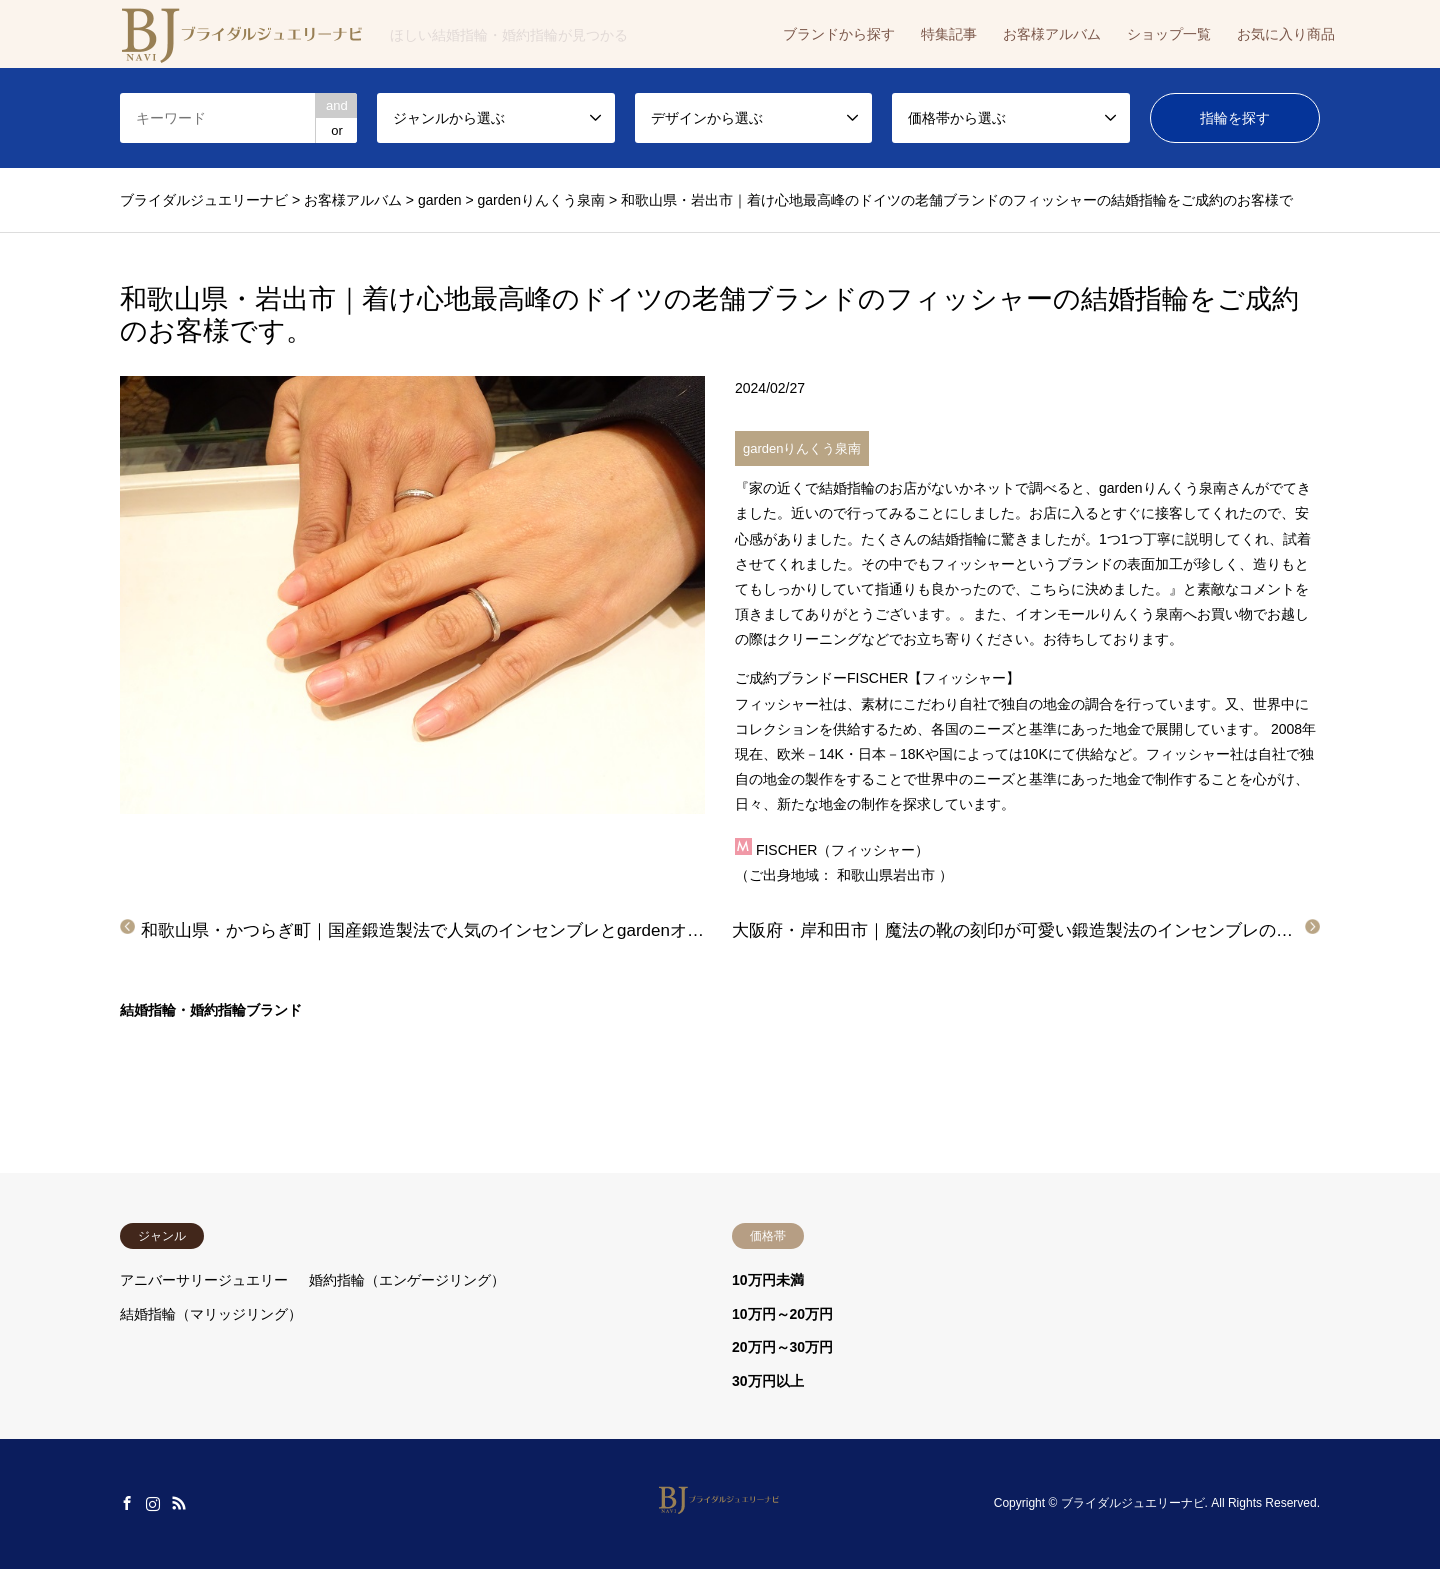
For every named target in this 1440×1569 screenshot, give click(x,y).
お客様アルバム (1052, 34)
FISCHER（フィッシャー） (842, 850)
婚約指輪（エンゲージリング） (407, 1280)
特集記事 (949, 34)
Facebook (127, 1503)
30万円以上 (768, 1381)
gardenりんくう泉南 (802, 448)
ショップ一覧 (1169, 34)
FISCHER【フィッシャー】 (933, 678)
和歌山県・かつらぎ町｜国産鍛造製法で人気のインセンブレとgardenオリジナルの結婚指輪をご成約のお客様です (575, 930)
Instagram (153, 1503)
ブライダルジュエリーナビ (1133, 1503)
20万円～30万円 (782, 1347)
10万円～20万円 (782, 1314)
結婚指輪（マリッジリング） (211, 1314)
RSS (179, 1503)
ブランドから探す (839, 34)
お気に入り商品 (1286, 34)
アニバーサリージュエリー (204, 1280)
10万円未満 (768, 1280)
